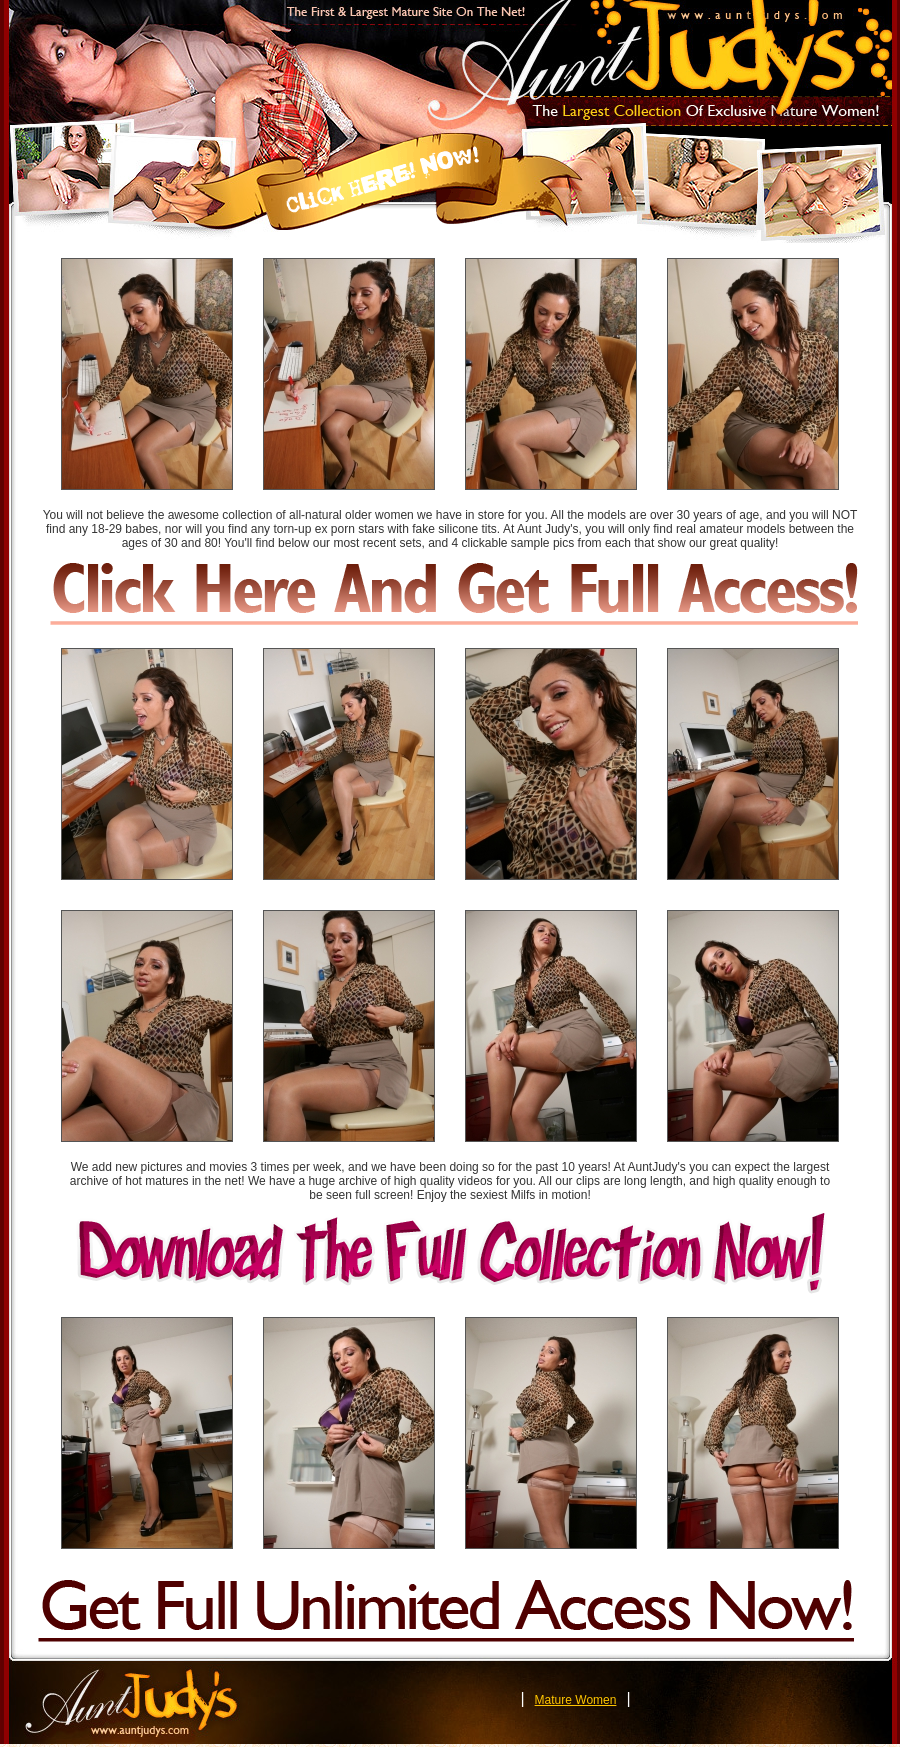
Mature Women (576, 1700)
